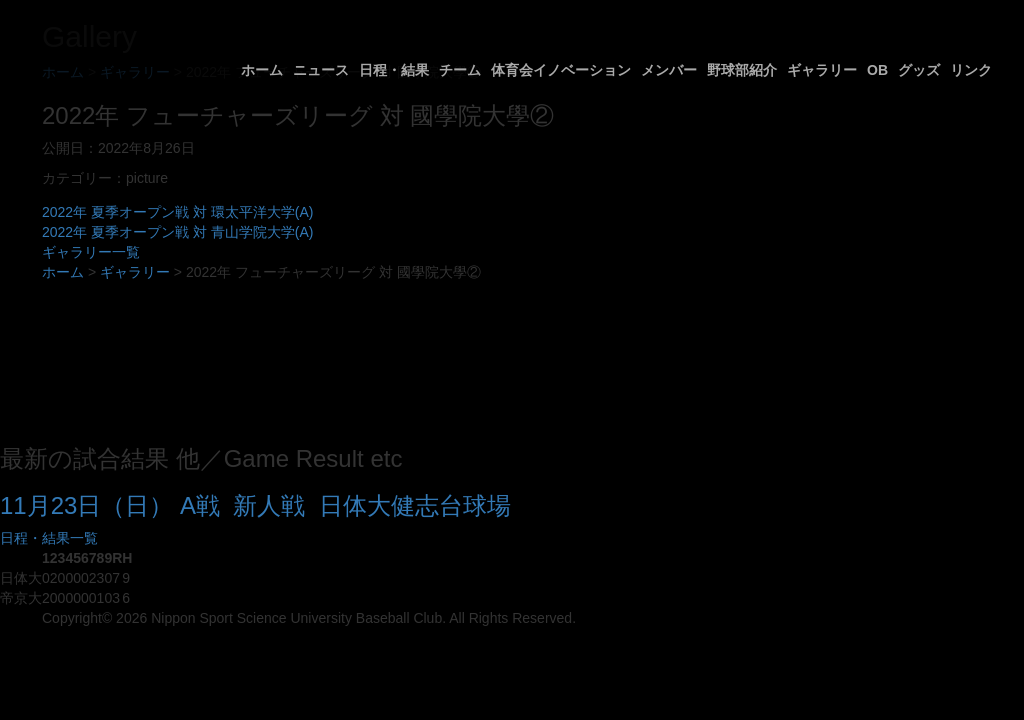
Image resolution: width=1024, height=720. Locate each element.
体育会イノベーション (561, 70)
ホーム (262, 70)
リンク (971, 70)
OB (877, 70)
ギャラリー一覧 (91, 252)
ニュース (321, 70)
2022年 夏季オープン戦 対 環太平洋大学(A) (177, 212)
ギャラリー (822, 70)
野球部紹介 (742, 70)
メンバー (669, 70)
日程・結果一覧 (49, 538)
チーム (460, 70)
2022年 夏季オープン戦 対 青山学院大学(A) (177, 232)
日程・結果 (394, 70)
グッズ (919, 70)
